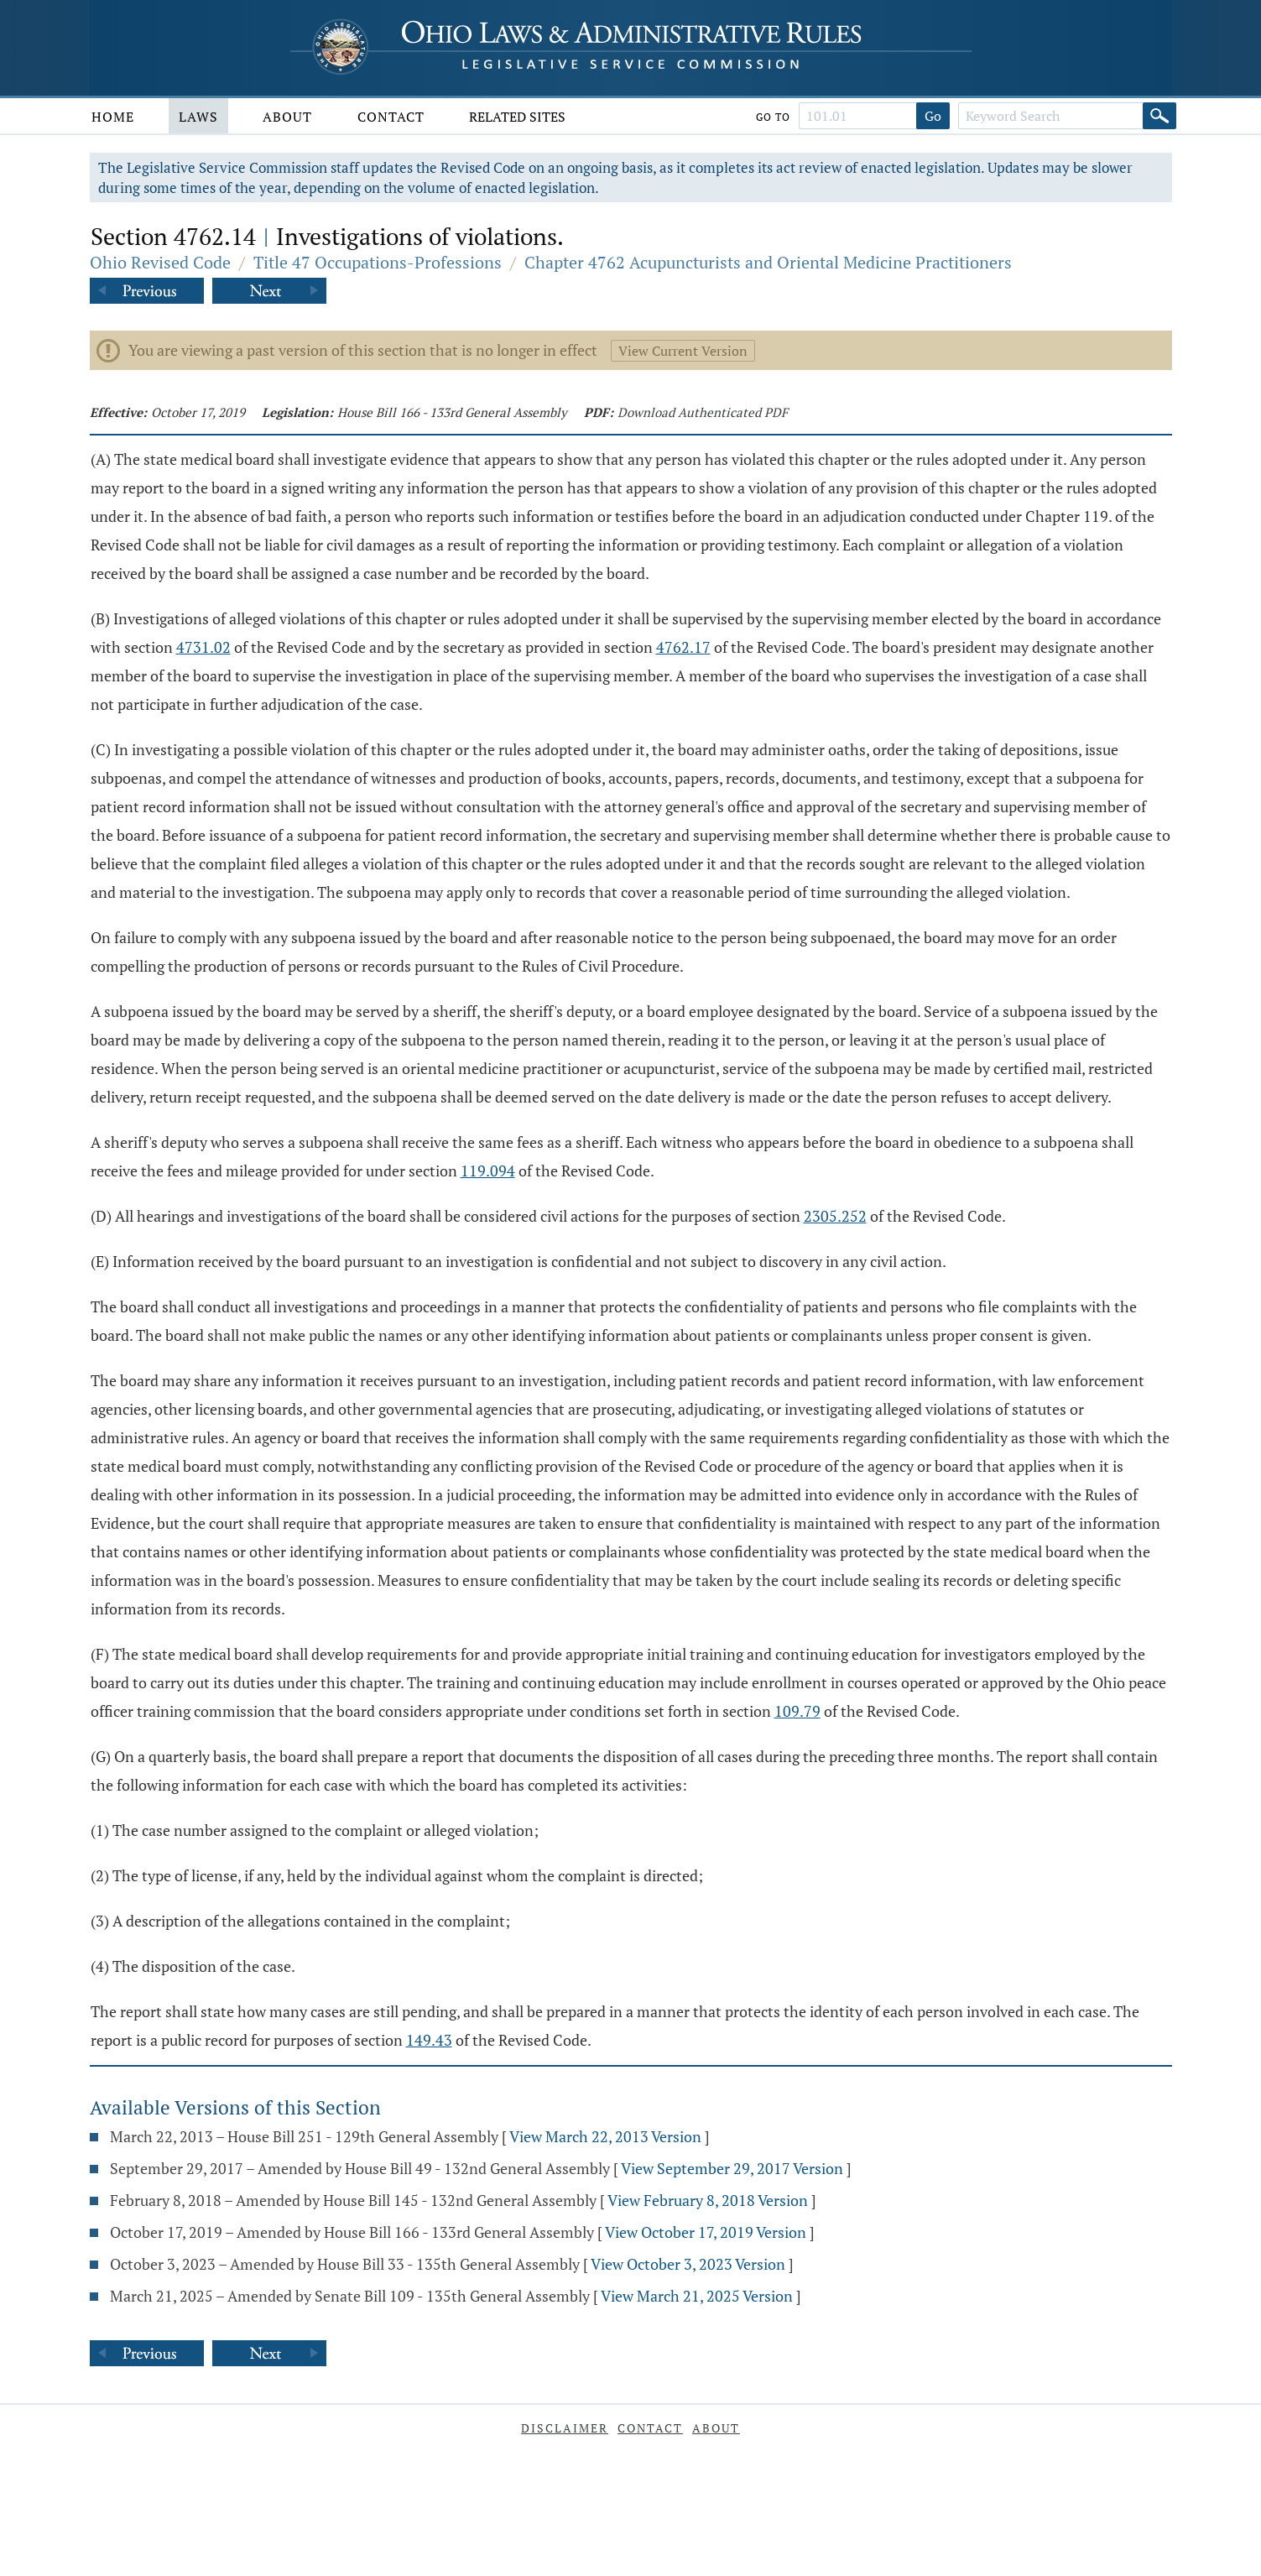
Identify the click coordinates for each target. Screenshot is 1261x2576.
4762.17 (683, 647)
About (287, 116)
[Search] (1159, 115)
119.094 (488, 1170)
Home (112, 116)
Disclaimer (564, 2428)
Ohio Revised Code (160, 262)
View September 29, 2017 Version (732, 2168)
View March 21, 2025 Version (697, 2296)
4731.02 (203, 647)
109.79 (797, 1711)
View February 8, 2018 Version (707, 2200)
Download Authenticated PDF (702, 412)
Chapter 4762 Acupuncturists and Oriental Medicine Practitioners (768, 262)
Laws (198, 116)
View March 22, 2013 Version (605, 2136)
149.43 (429, 2040)
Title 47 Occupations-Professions (377, 262)
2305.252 (835, 1216)
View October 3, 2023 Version (688, 2264)
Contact (391, 116)
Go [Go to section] (933, 116)
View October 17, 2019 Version (705, 2232)
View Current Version (683, 351)
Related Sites (517, 116)
